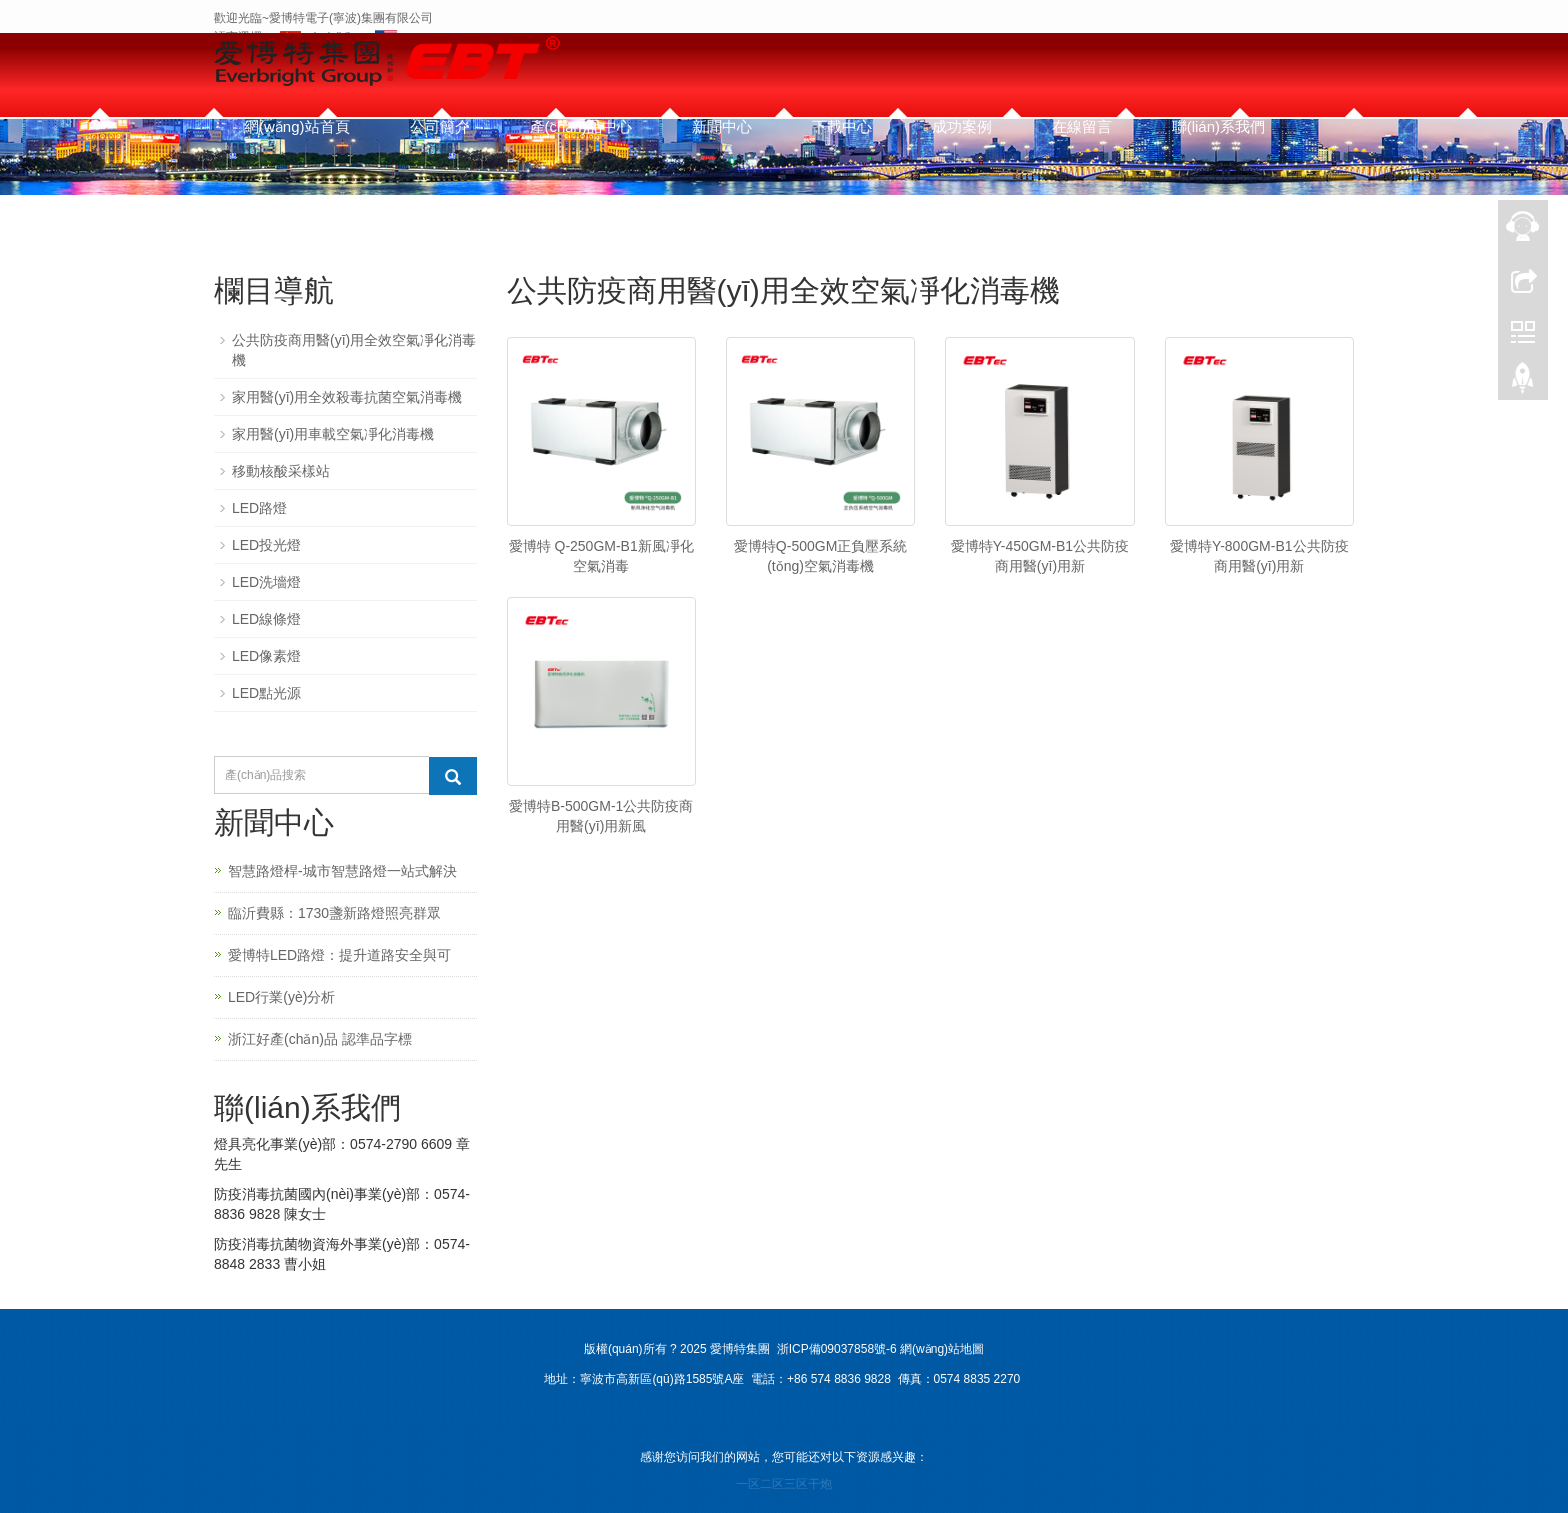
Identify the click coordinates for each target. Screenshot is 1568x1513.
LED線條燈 (266, 619)
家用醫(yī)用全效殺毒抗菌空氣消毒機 (347, 397)
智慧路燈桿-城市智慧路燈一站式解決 (342, 871)
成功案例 (962, 126)
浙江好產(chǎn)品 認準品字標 (320, 1039)
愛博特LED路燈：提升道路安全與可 (339, 955)
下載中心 (842, 126)
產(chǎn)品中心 (581, 126)
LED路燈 (259, 508)
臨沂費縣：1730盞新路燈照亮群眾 (334, 913)
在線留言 (1082, 126)
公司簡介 (440, 126)
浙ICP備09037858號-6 (836, 1349)
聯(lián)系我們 (1218, 126)
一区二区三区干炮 (784, 1484)
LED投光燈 (266, 545)
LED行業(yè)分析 (281, 997)
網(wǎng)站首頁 (297, 126)
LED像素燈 (266, 656)
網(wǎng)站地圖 (942, 1349)
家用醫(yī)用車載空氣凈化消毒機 (333, 434)
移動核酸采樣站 (281, 471)
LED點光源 (266, 693)
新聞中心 (722, 126)
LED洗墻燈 (266, 582)
